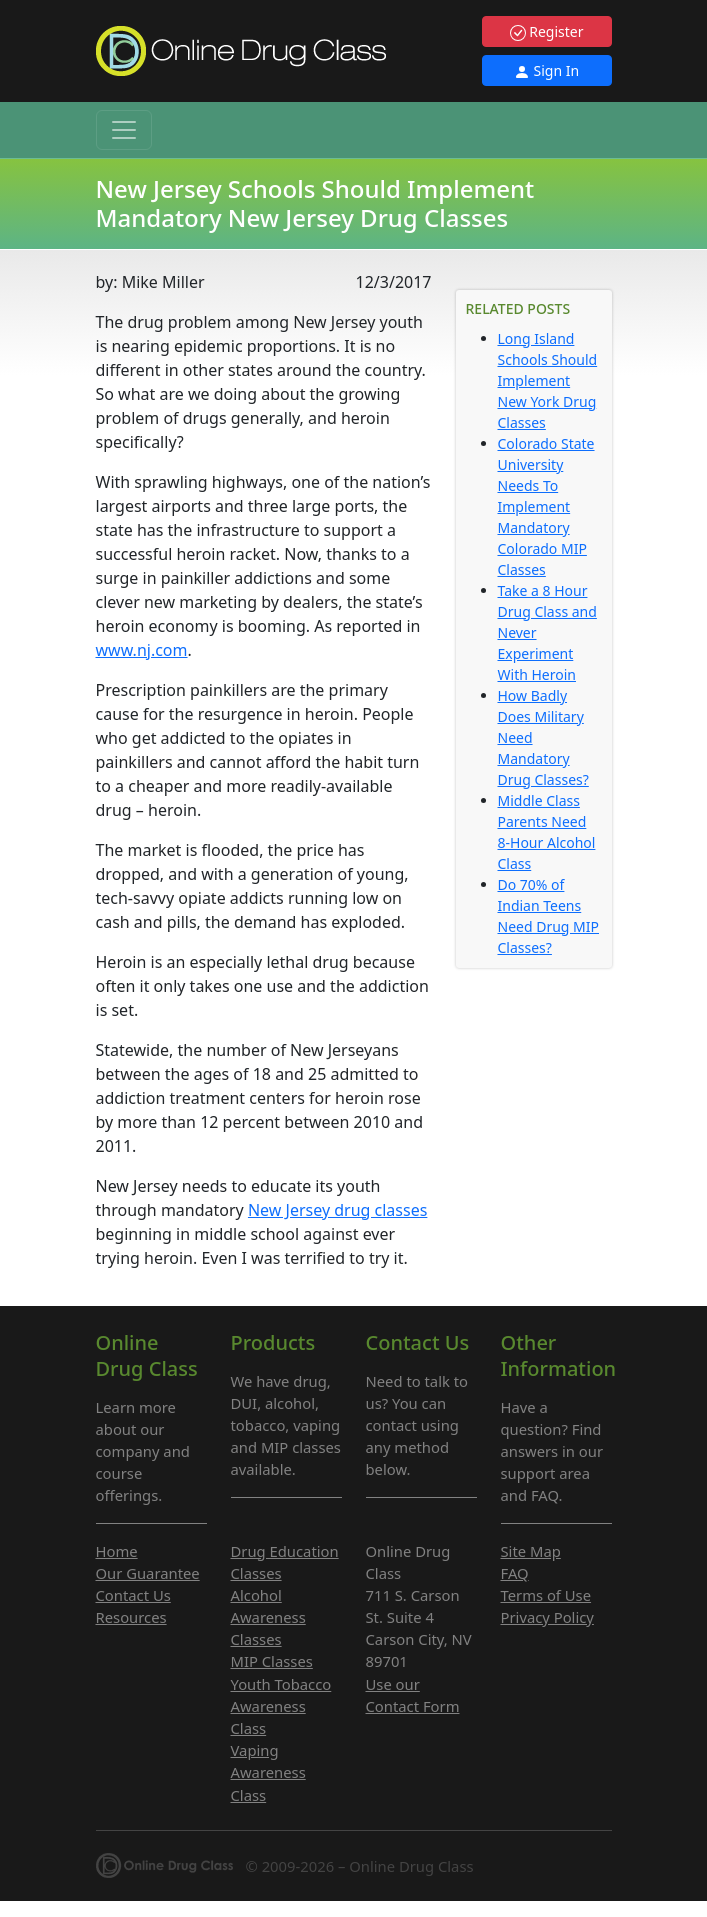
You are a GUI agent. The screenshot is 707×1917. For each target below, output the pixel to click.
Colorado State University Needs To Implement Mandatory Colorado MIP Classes (546, 506)
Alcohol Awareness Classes (268, 1617)
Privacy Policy (547, 1617)
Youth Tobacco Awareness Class (281, 1706)
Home (117, 1551)
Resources (131, 1617)
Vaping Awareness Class (268, 1772)
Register (547, 31)
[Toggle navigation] (124, 130)
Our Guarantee (148, 1573)
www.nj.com (142, 650)
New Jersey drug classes (337, 1210)
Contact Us (133, 1595)
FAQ (515, 1573)
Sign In (546, 70)
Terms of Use (546, 1595)
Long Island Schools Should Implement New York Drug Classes (548, 380)
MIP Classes (272, 1661)
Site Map (531, 1551)
